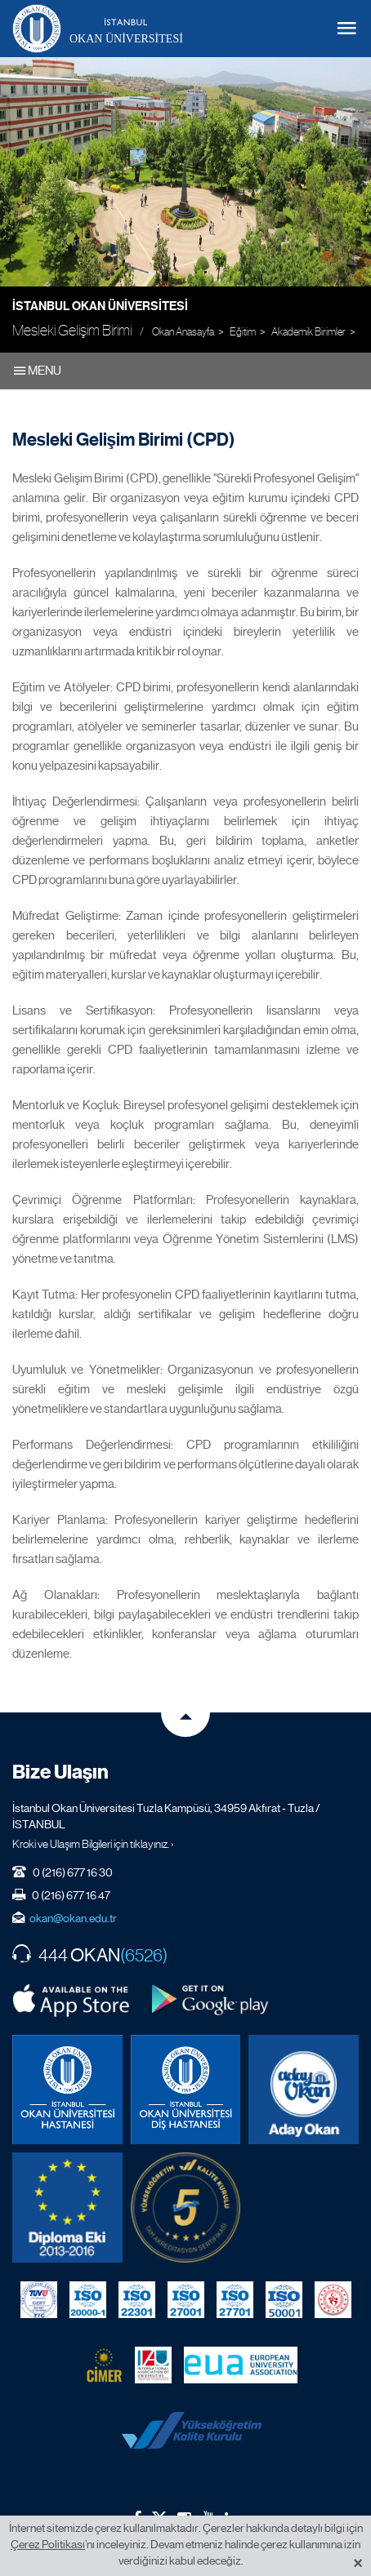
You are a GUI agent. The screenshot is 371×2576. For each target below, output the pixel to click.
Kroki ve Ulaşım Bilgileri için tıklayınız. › (93, 1843)
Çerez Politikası (48, 2544)
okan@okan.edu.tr (73, 1918)
